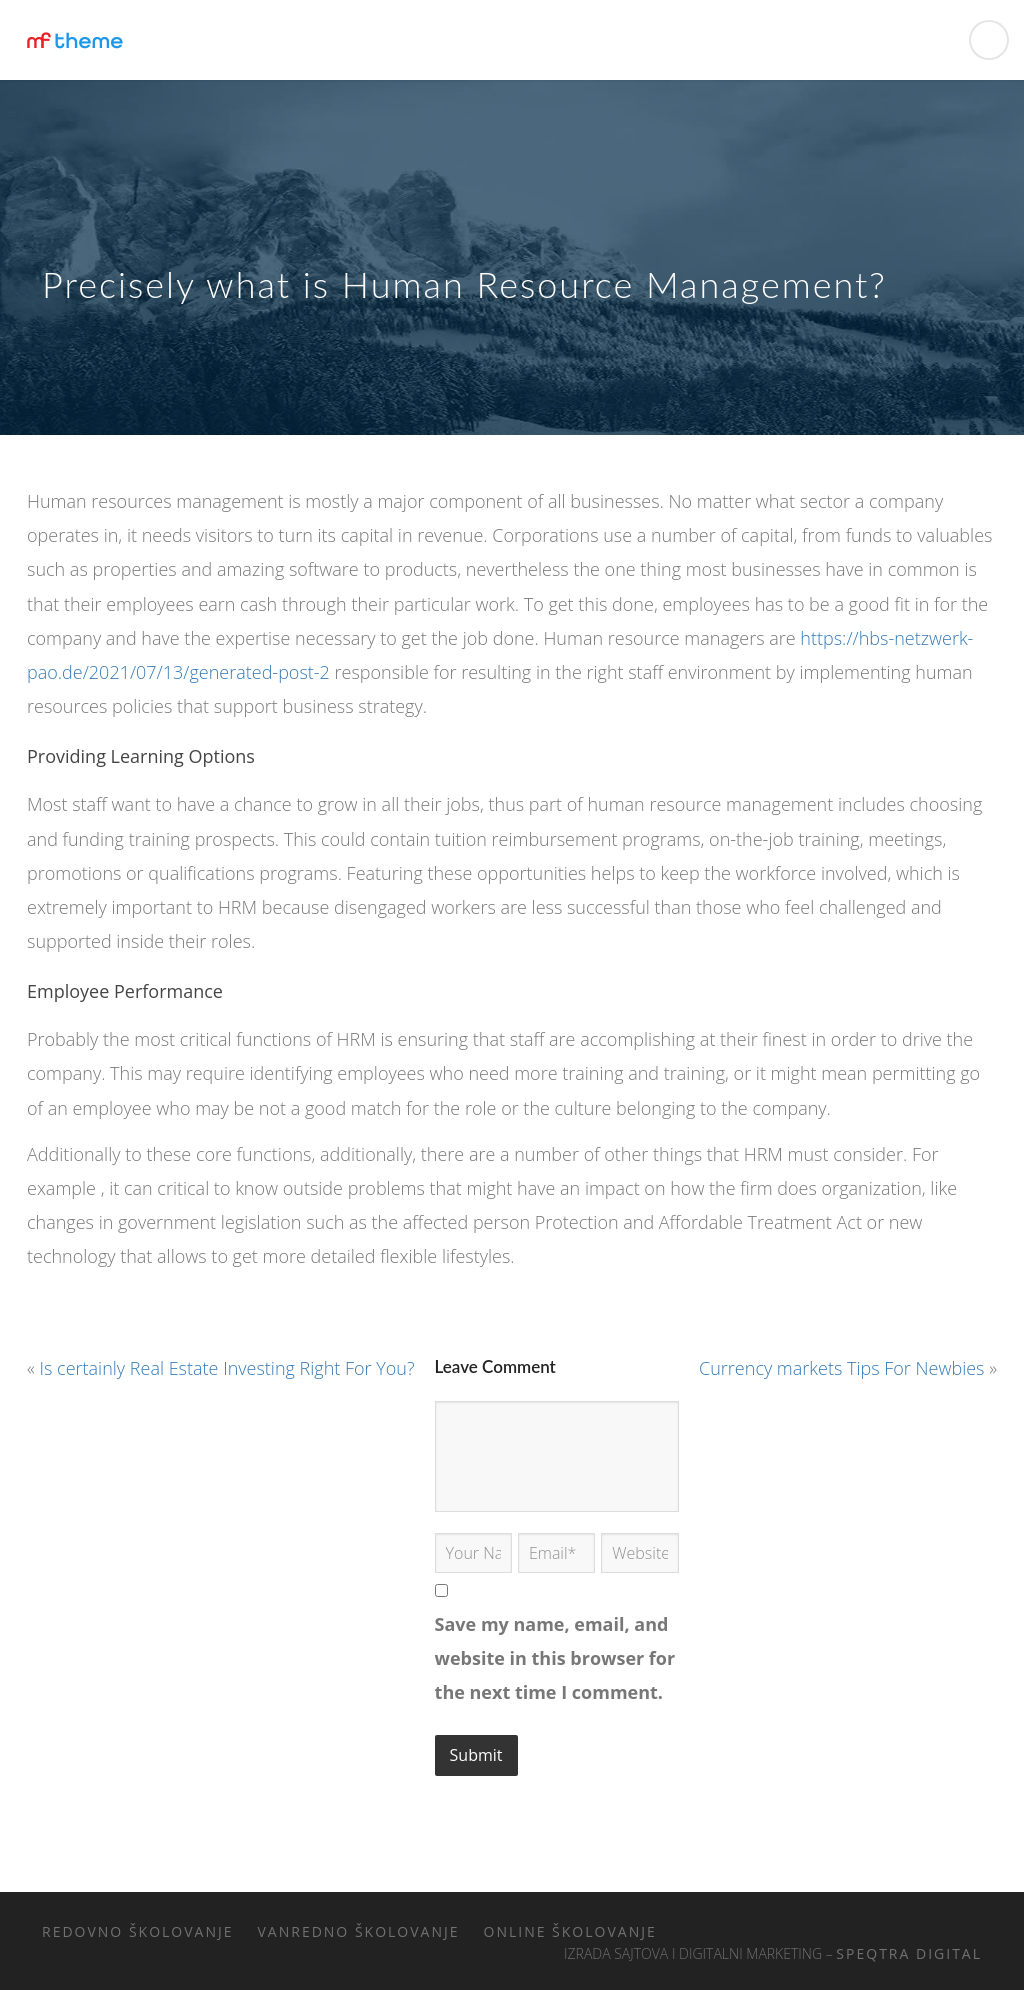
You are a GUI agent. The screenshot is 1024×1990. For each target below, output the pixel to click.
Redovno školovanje (138, 1931)
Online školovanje (570, 1931)
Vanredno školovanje (359, 1931)
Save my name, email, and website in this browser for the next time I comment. (555, 1658)
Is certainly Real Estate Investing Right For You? (227, 1368)
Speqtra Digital (909, 1953)
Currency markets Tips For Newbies (841, 1368)
